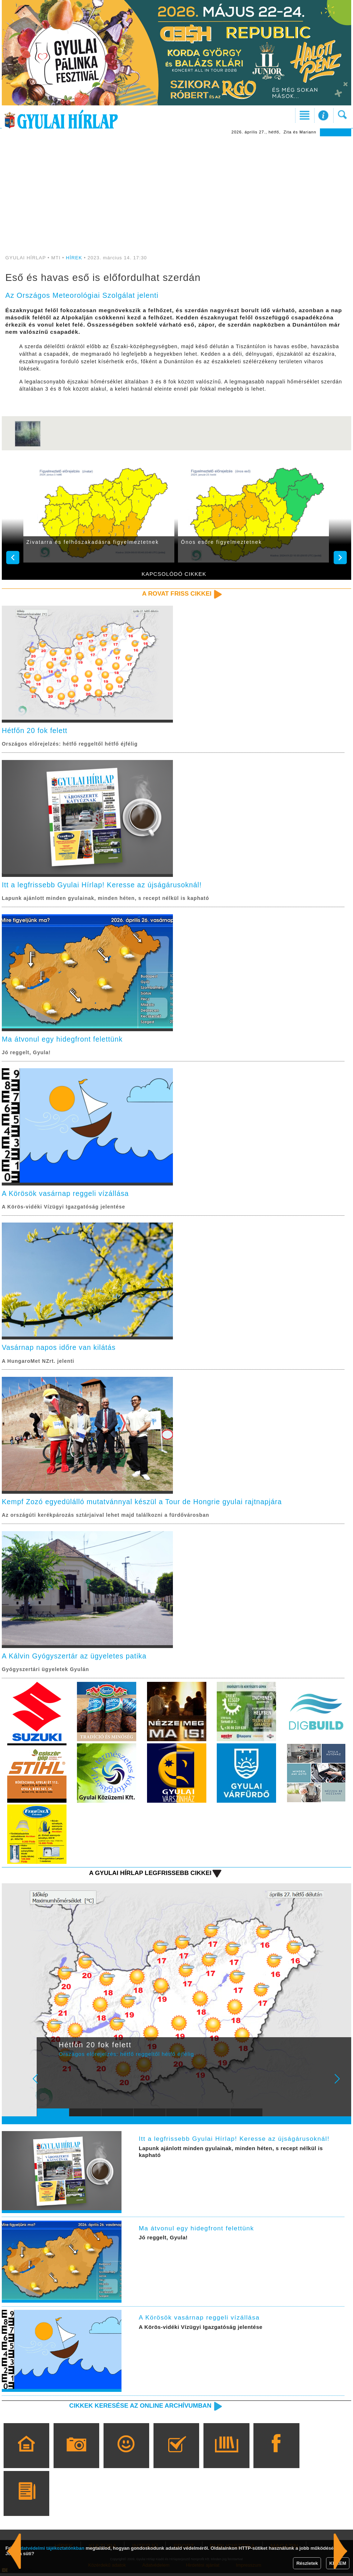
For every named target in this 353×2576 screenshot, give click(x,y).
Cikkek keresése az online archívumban (138, 2408)
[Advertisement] (176, 190)
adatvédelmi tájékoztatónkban (51, 2548)
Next (341, 2086)
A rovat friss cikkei (175, 593)
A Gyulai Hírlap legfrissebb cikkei (149, 1875)
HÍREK (74, 257)
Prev (47, 2086)
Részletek (307, 2563)
